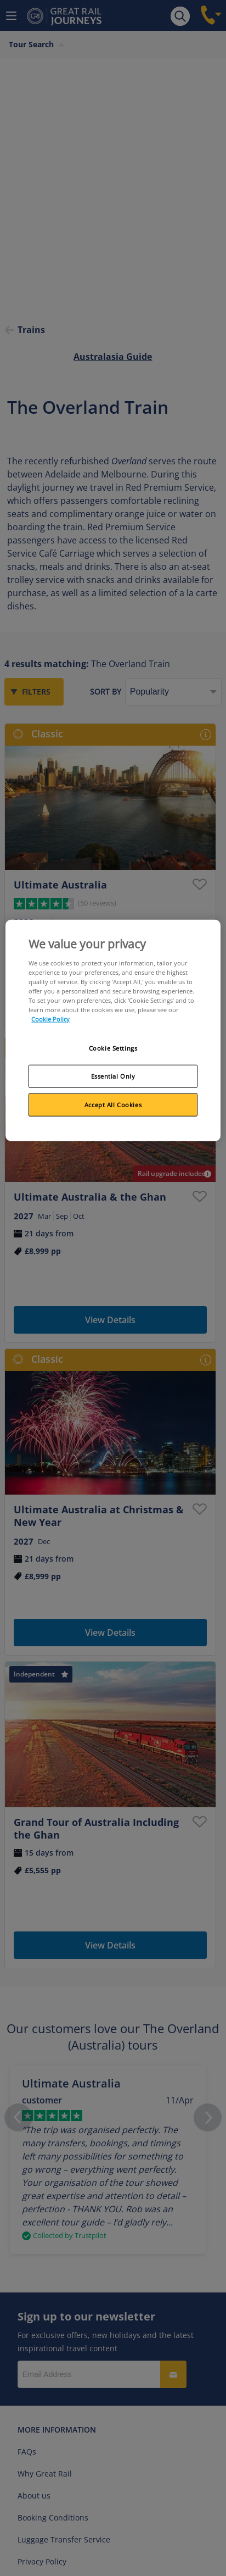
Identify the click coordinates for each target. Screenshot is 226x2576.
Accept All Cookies (113, 1105)
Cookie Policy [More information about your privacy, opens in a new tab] (50, 1019)
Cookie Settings (113, 1048)
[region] (112, 1030)
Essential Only (113, 1076)
